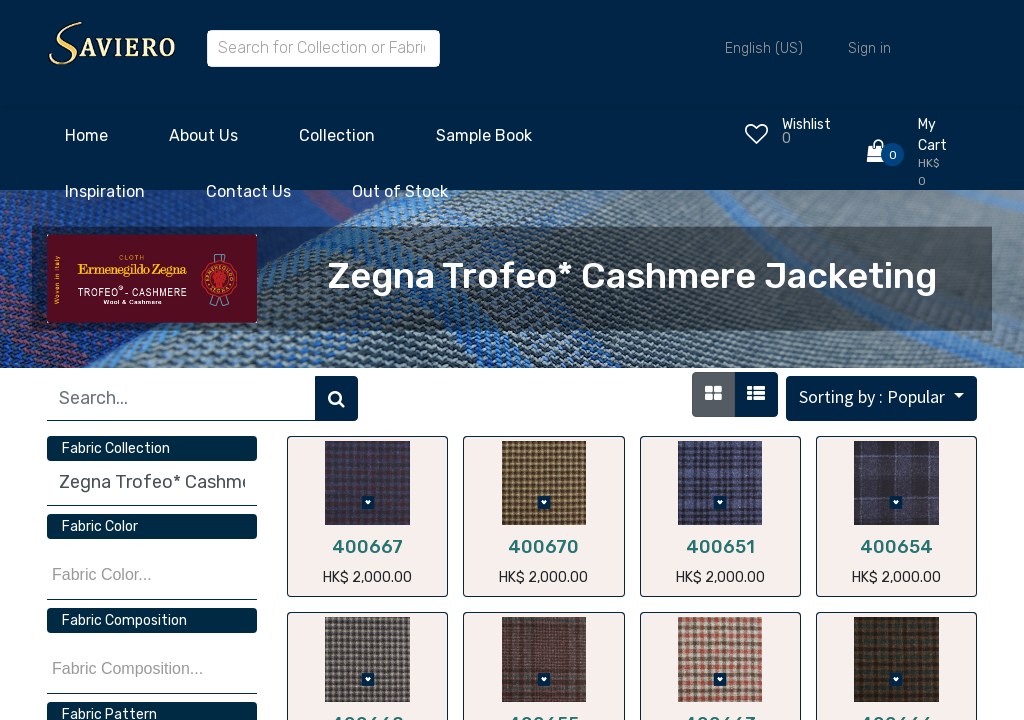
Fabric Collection (116, 448)
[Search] (336, 398)
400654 (896, 547)
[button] (881, 398)
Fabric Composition (124, 620)
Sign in (869, 48)
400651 (720, 547)
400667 (367, 547)
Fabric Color (100, 526)
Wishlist (806, 124)
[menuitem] (86, 141)
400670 (543, 547)
